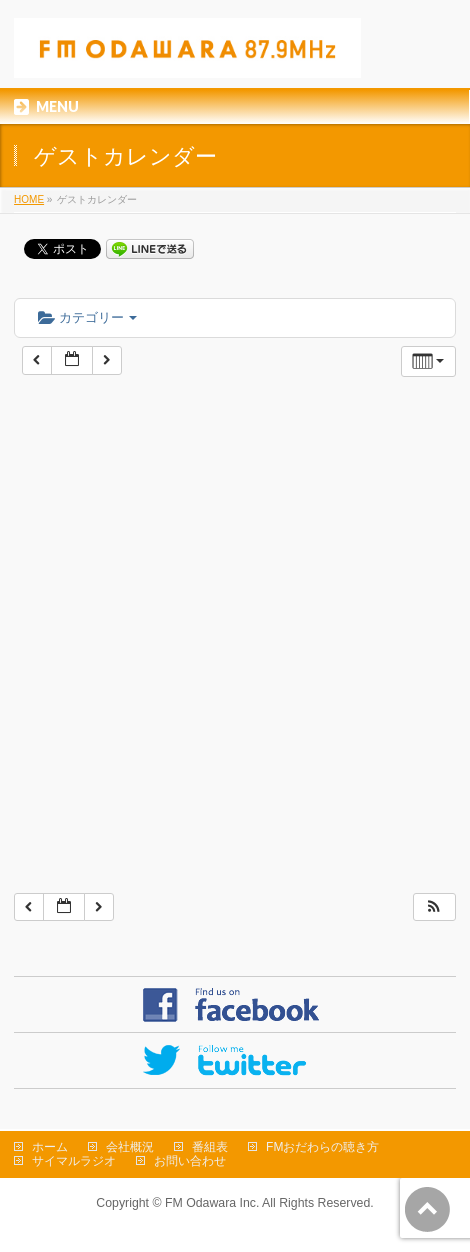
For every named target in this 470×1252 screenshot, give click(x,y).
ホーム (50, 1147)
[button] (434, 907)
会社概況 (130, 1147)
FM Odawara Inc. (212, 1203)
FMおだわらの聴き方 (322, 1147)
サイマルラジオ (74, 1161)
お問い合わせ (190, 1161)
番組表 (210, 1147)
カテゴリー (87, 317)
